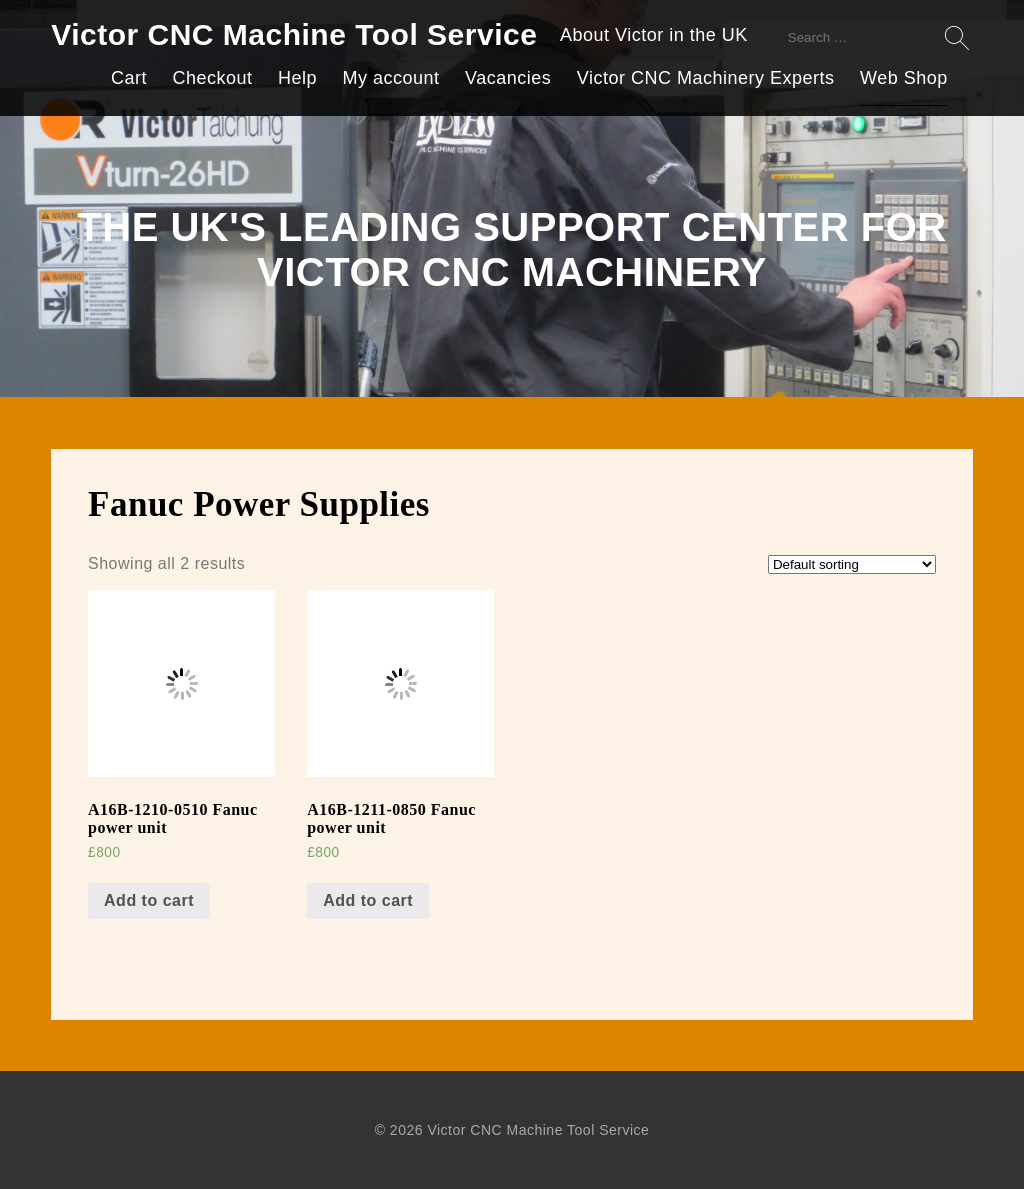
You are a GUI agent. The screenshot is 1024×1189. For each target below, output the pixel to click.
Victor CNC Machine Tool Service (294, 34)
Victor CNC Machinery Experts (706, 78)
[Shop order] (852, 564)
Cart (129, 78)
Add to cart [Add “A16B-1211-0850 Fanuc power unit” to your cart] (368, 900)
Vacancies (508, 78)
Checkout (212, 78)
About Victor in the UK (654, 35)
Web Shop (904, 78)
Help (297, 78)
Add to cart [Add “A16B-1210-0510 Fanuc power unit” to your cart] (149, 900)
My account (391, 78)
